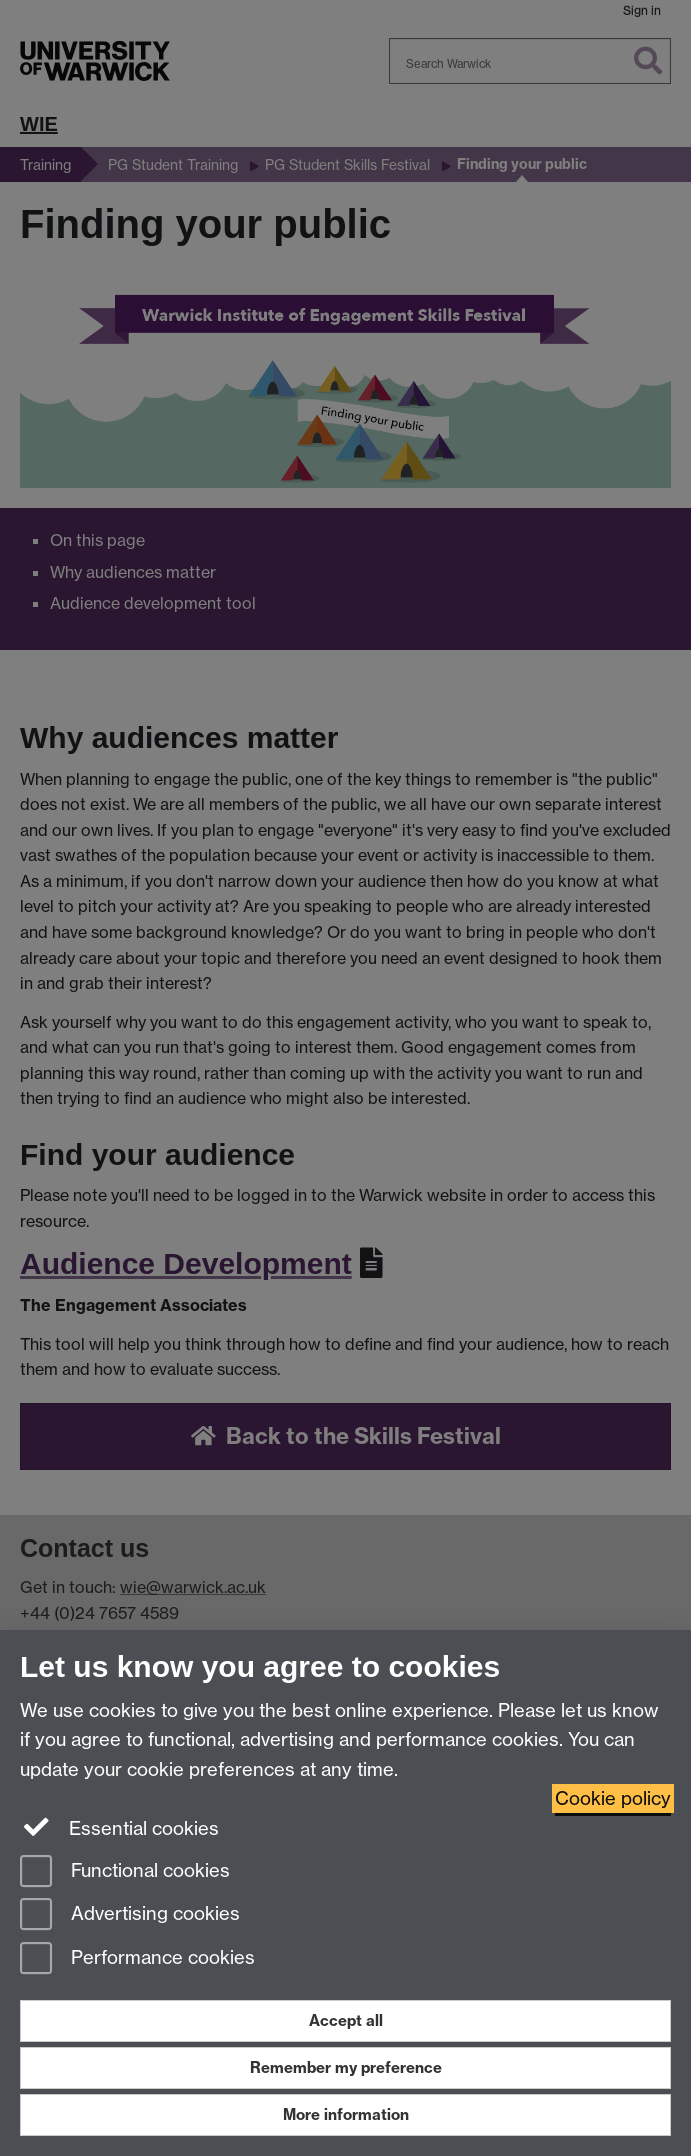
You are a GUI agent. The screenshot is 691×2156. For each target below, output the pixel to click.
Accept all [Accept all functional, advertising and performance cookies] (346, 2020)
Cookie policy (613, 1798)
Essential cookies (119, 1827)
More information (346, 2114)
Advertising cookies (130, 1915)
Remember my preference (346, 2067)
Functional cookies (125, 1872)
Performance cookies (137, 1959)
